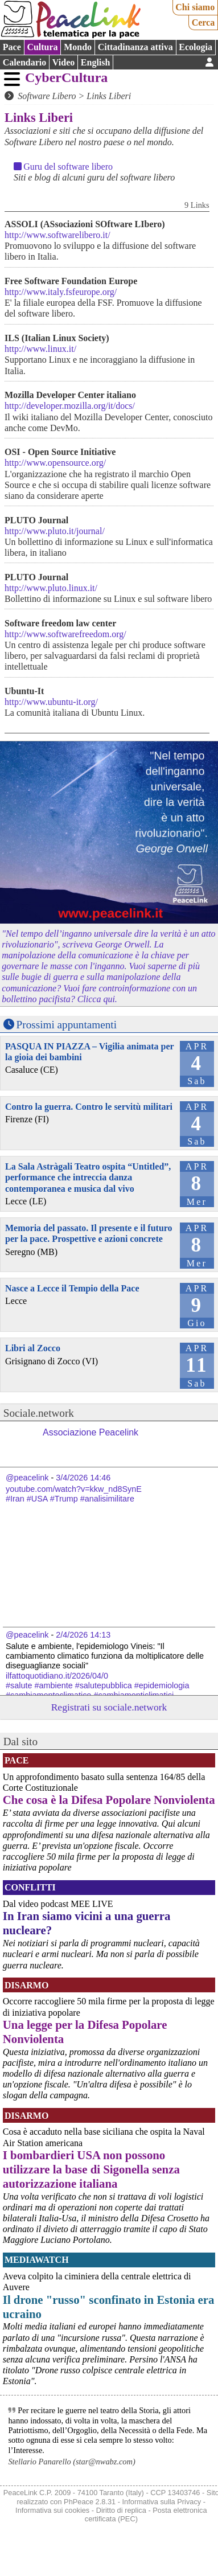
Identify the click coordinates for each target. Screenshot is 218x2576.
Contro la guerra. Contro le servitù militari (88, 1106)
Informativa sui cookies (52, 2510)
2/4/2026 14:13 (83, 1634)
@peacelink (27, 1477)
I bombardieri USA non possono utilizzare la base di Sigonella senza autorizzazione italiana (91, 2169)
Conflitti (30, 1887)
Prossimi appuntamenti (67, 1025)
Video (63, 62)
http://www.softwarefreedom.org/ (65, 634)
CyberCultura (66, 77)
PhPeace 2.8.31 (90, 2501)
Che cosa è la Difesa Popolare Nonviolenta (109, 1799)
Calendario (24, 62)
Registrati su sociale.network (109, 1707)
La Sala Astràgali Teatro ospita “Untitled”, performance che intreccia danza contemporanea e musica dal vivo (88, 1177)
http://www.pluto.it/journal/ (55, 531)
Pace (12, 47)
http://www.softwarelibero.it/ (57, 235)
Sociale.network (38, 1413)
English (95, 62)
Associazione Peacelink (90, 1432)
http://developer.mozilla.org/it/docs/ (70, 406)
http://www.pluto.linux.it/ (51, 588)
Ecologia (195, 47)
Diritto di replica (121, 2510)
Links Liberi (109, 96)
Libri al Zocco (32, 1348)
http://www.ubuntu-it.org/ (51, 702)
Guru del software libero (68, 166)
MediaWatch (37, 2260)
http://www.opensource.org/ (55, 462)
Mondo (78, 47)
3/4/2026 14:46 (83, 1477)
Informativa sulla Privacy (161, 2501)
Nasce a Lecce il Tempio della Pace (72, 1288)
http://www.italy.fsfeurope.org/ (61, 292)
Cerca (203, 22)
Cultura (42, 47)
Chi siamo (195, 7)
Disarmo (26, 1985)
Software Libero (47, 96)
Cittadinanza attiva (135, 47)
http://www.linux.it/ (40, 349)
